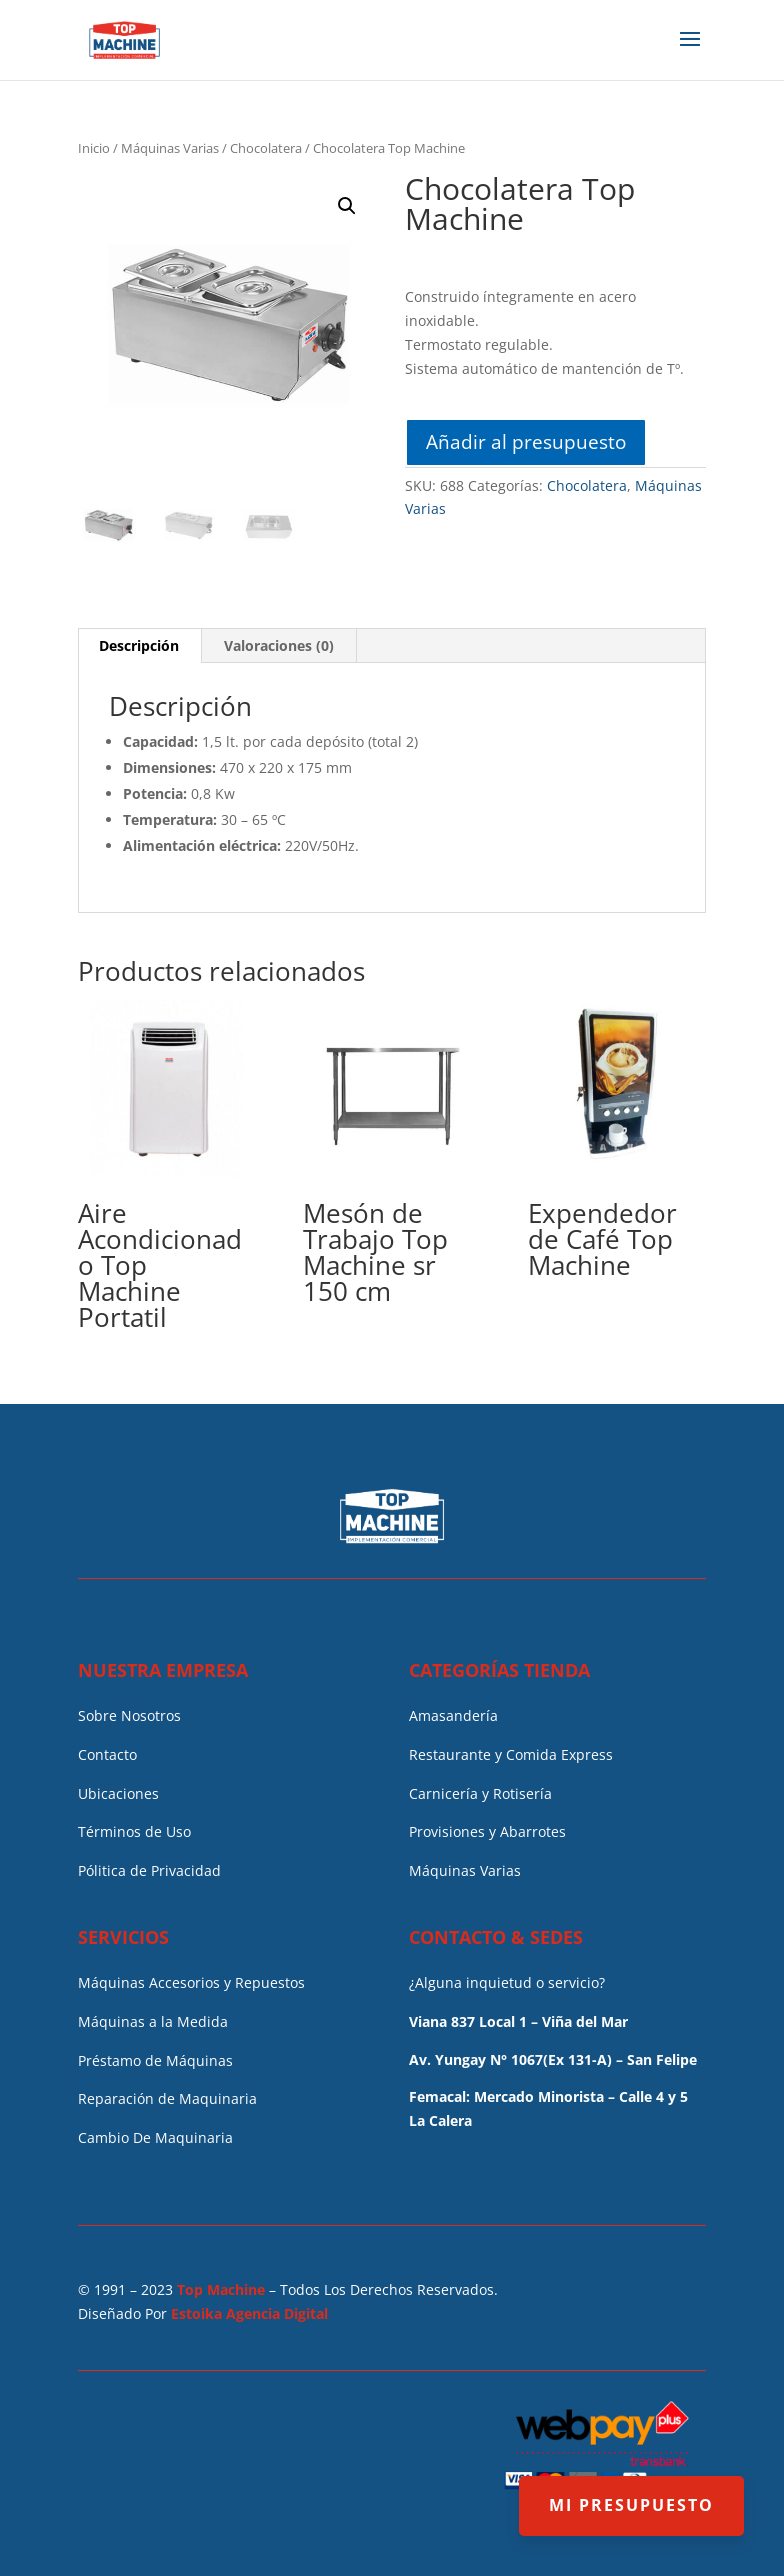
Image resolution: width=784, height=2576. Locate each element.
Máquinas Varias (170, 148)
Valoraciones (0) (279, 645)
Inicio (94, 148)
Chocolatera (266, 148)
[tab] (139, 646)
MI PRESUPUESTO (631, 2505)
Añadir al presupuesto (526, 441)
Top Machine (221, 2289)
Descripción (139, 645)
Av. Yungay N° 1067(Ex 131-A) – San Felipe (553, 2059)
